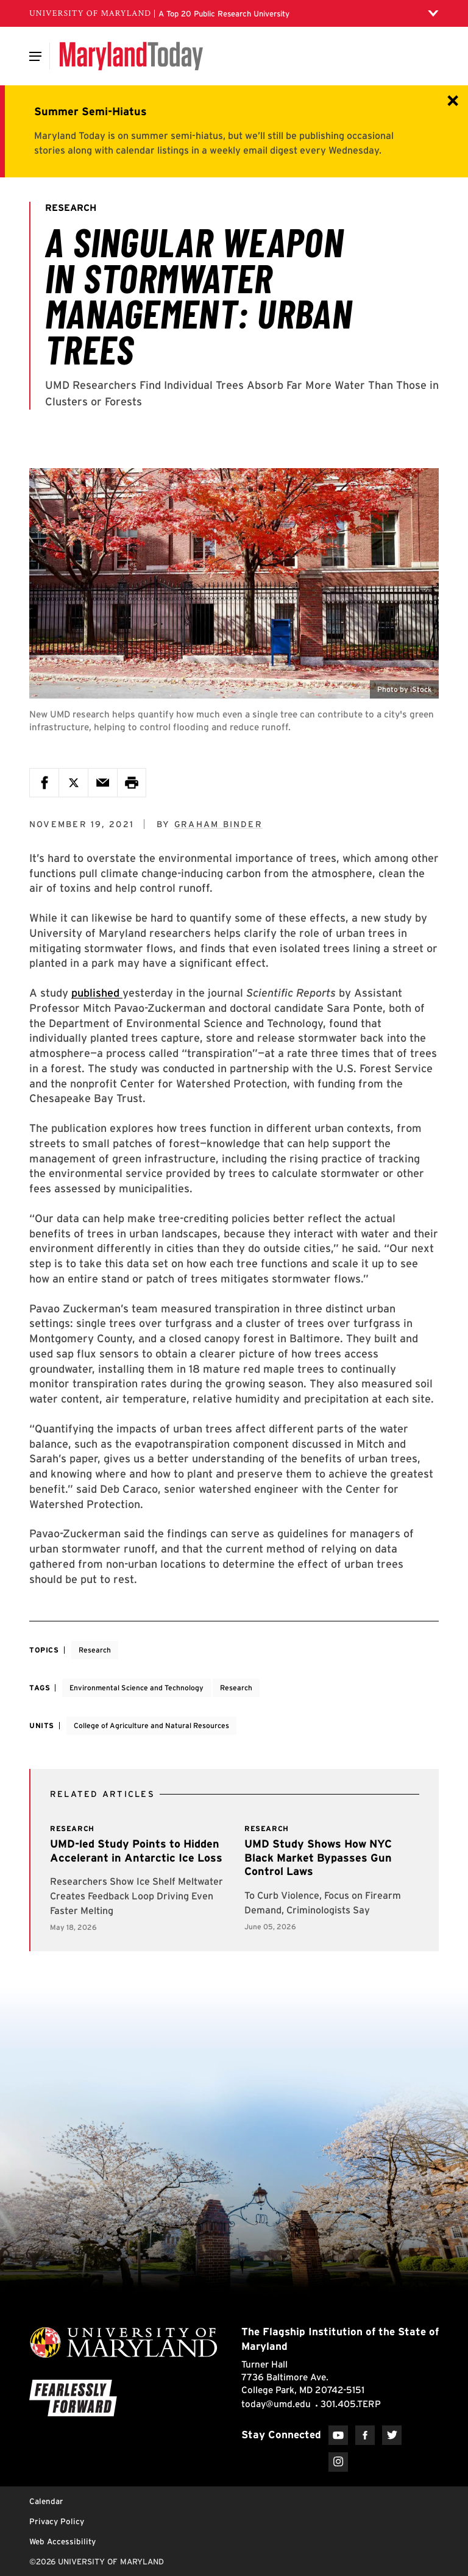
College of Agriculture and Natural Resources (151, 1725)
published (96, 992)
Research (95, 1649)
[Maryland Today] (131, 56)
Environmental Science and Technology (136, 1687)
